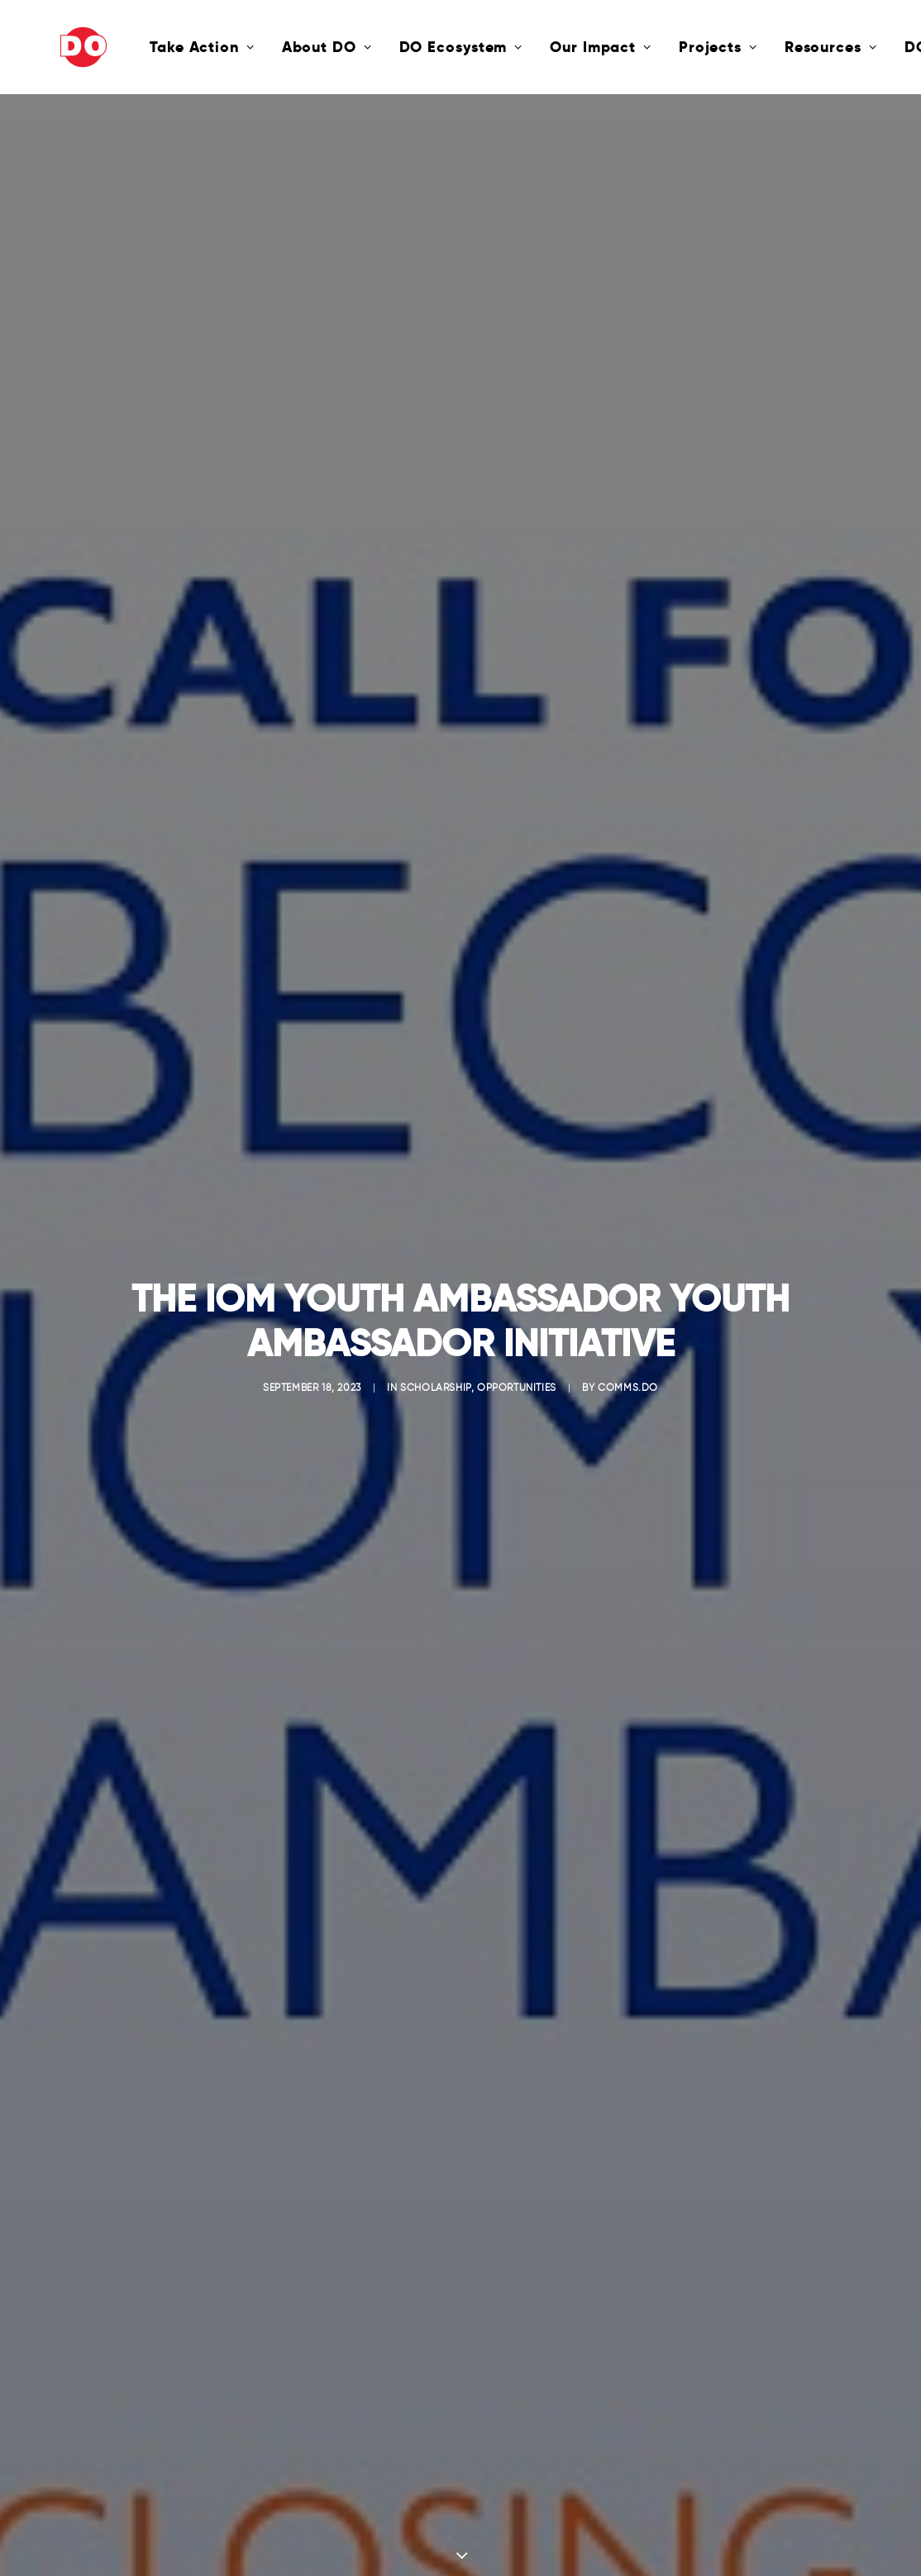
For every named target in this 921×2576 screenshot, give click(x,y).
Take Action (142, 46)
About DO (267, 46)
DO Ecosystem (402, 46)
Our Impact (541, 46)
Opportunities (516, 1380)
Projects (658, 46)
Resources (771, 46)
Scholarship (435, 1380)
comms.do (628, 1380)
